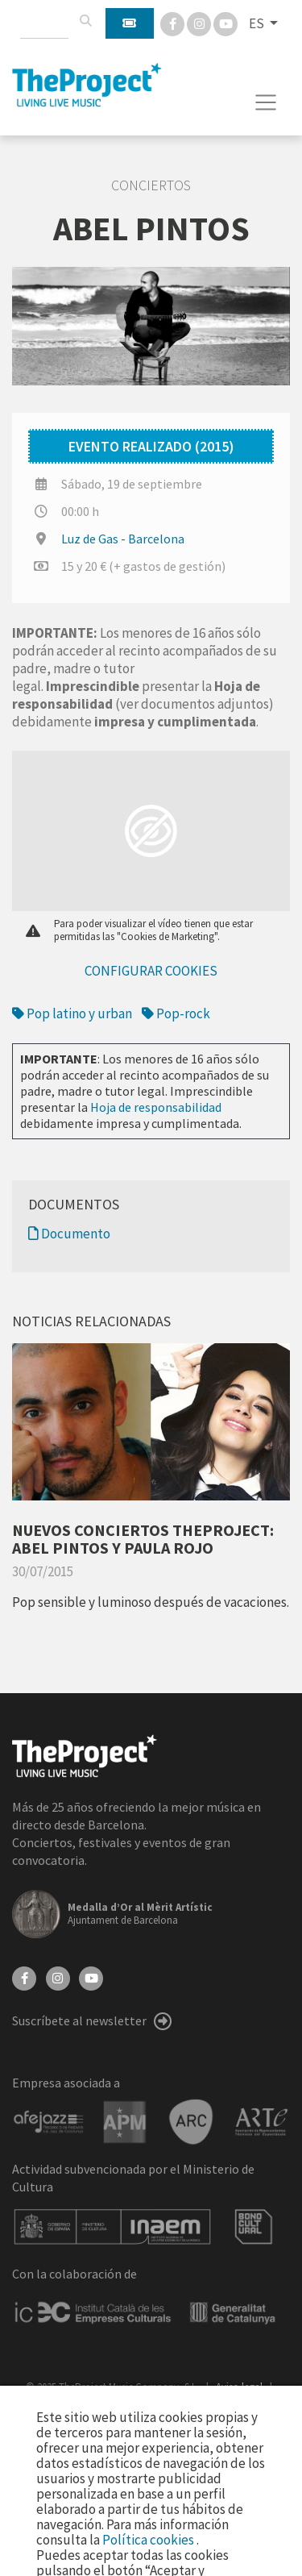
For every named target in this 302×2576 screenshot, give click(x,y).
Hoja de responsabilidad (155, 1107)
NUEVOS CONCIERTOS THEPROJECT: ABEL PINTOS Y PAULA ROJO (143, 1539)
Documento (69, 1233)
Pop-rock (176, 1013)
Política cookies (149, 2540)
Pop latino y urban (72, 1013)
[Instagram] (200, 22)
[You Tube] (225, 22)
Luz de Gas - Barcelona (122, 539)
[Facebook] (173, 22)
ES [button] (258, 23)
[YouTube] (91, 1977)
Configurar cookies (151, 971)
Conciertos (151, 185)
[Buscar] (85, 21)
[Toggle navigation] (266, 102)
